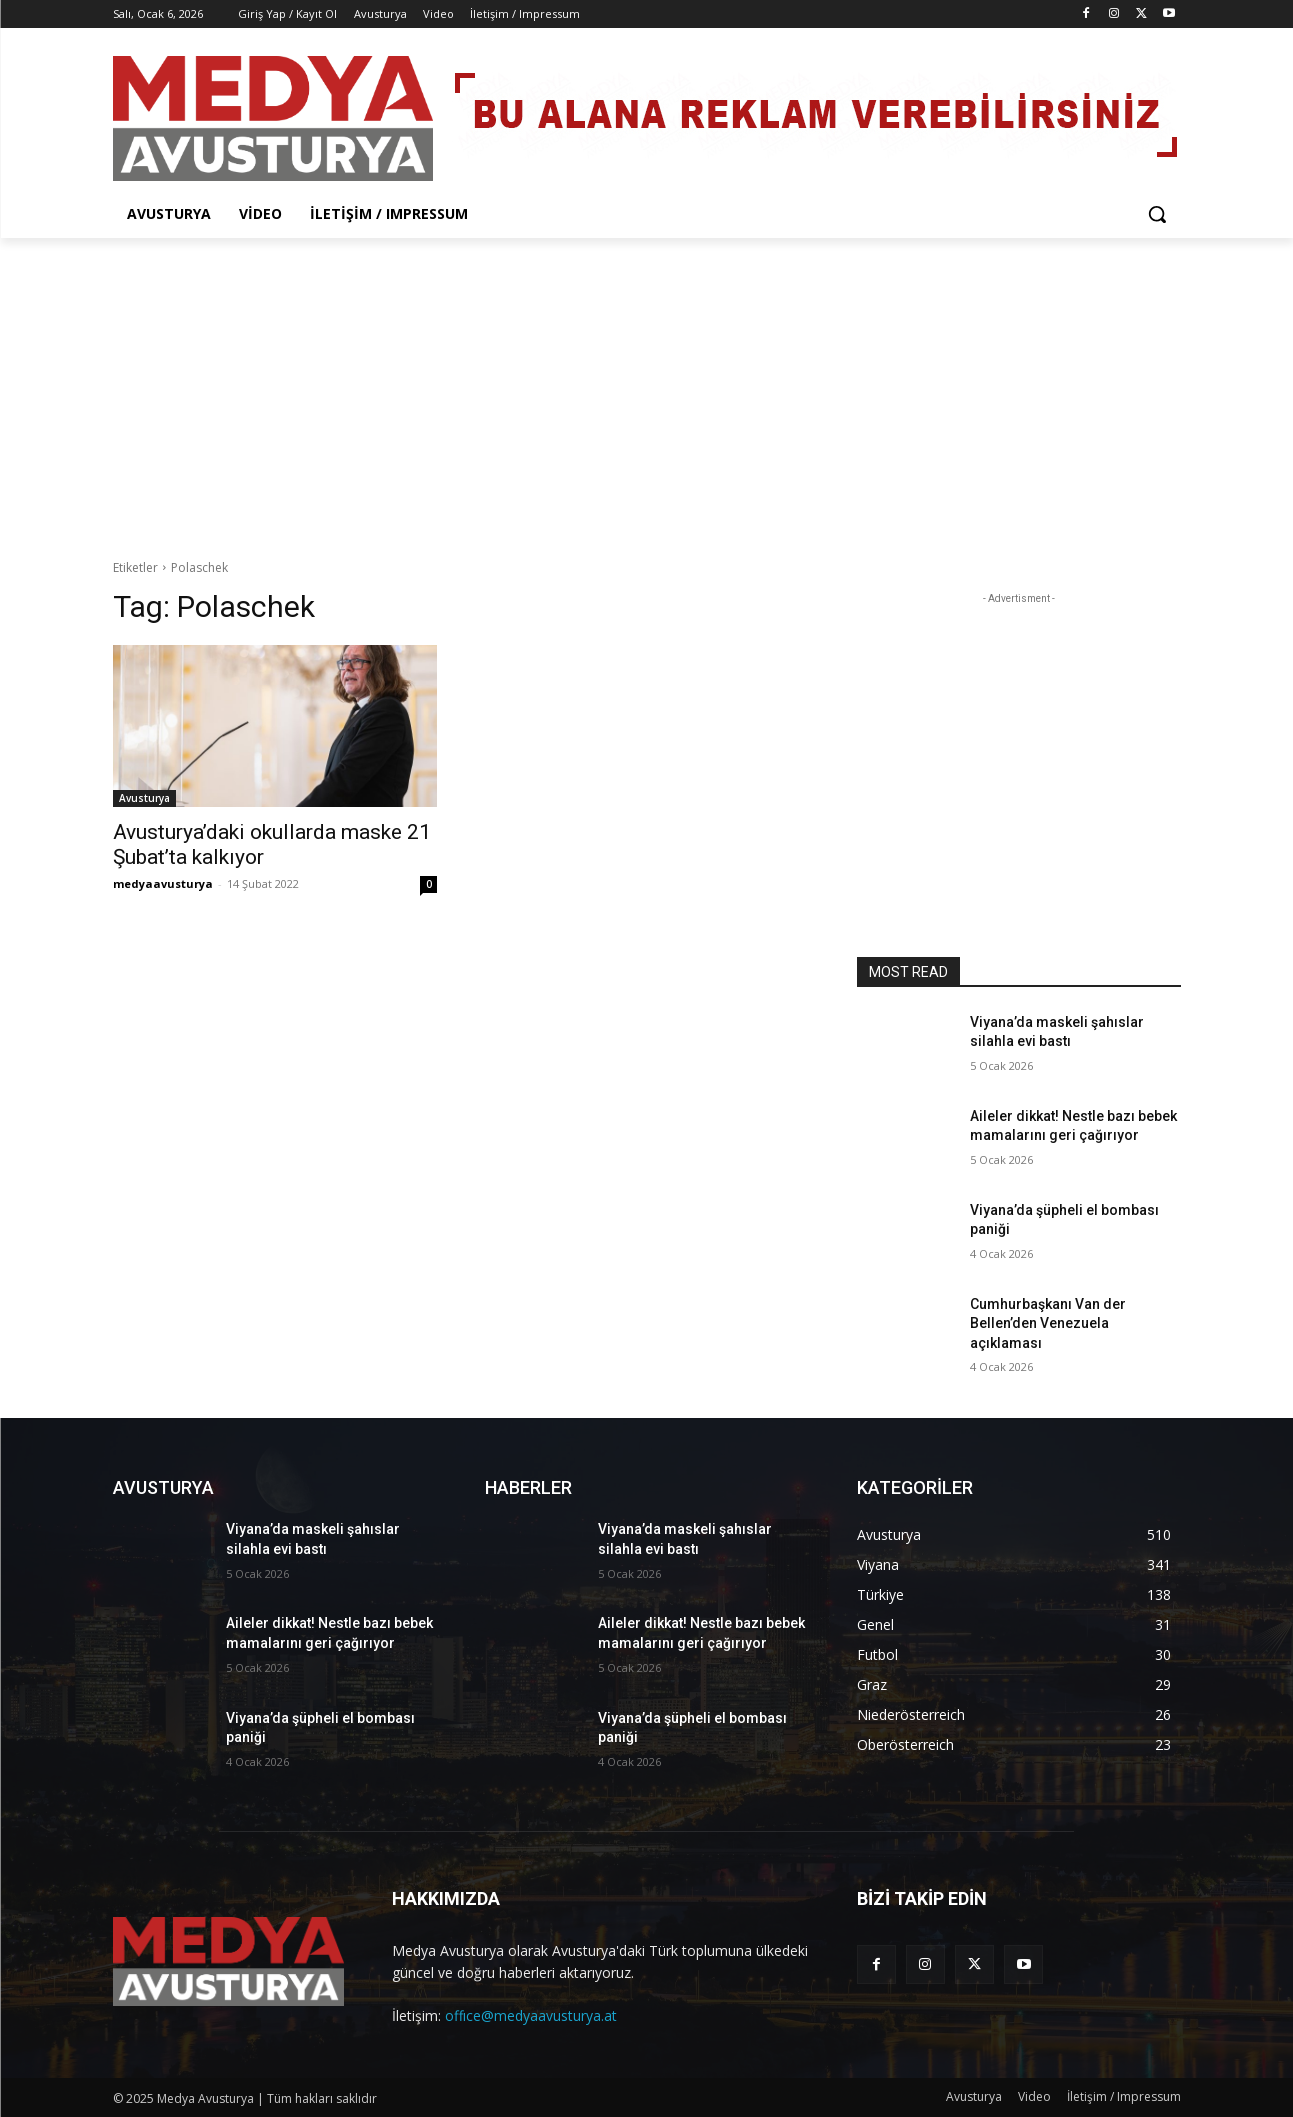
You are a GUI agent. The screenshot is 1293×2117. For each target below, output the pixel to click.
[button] (1157, 214)
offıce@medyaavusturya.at (531, 2015)
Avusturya (144, 798)
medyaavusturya (163, 883)
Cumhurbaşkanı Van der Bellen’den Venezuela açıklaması (1048, 1323)
